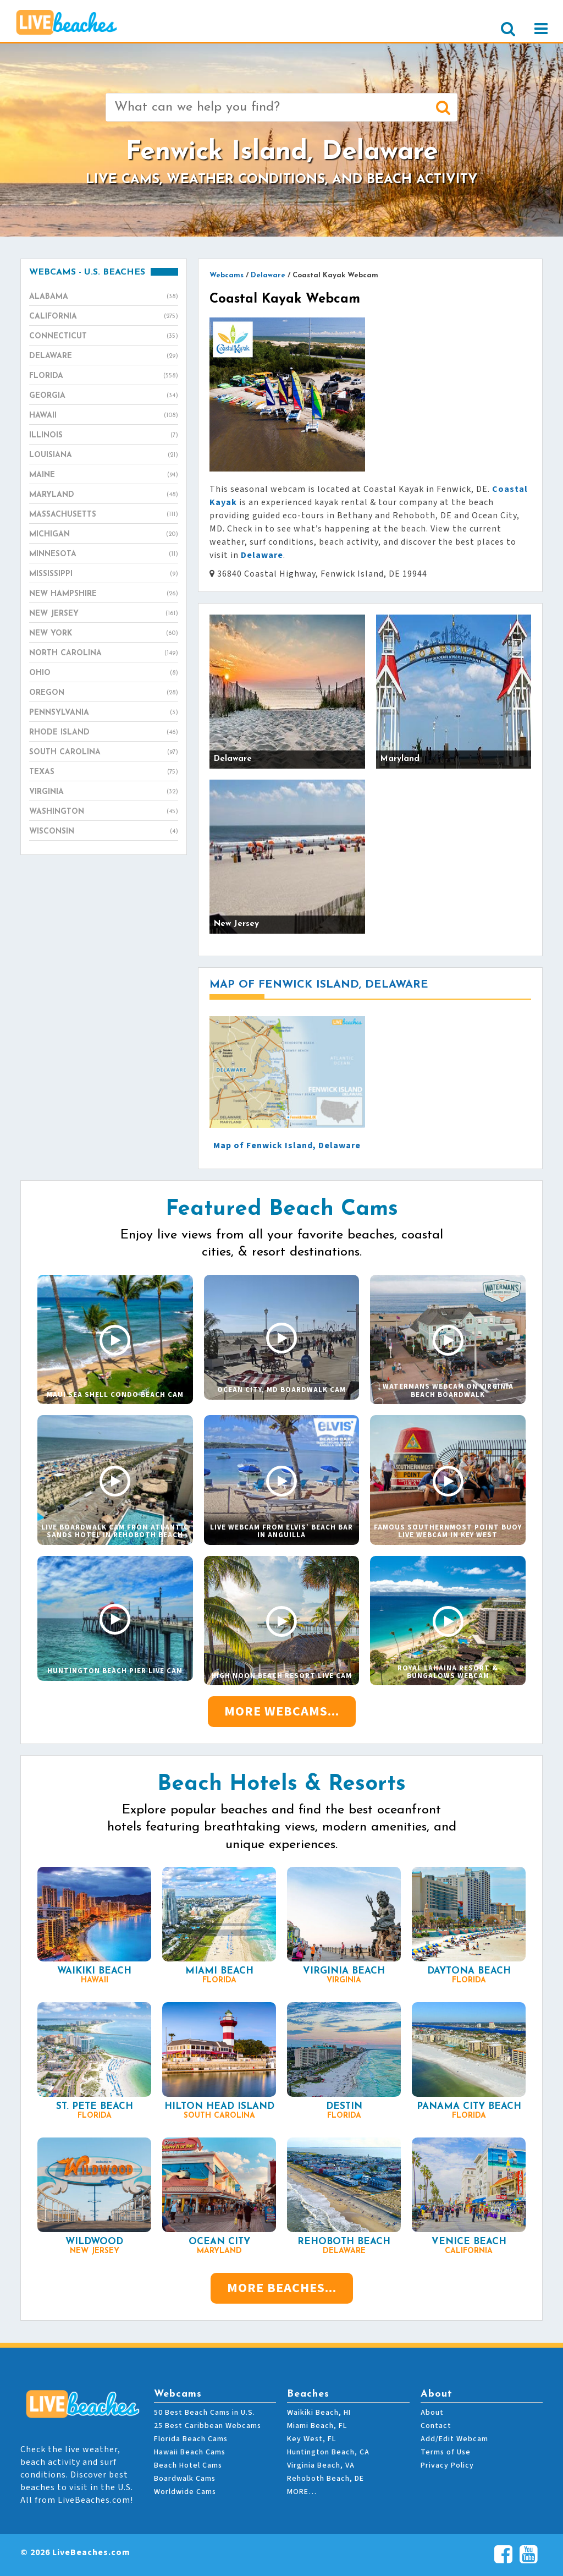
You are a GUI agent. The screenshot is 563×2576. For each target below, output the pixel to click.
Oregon (103, 693)
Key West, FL (311, 2439)
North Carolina (103, 653)
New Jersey (103, 614)
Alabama (103, 297)
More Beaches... (281, 2288)
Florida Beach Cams (191, 2439)
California (103, 317)
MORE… (302, 2491)
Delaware (103, 356)
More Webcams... (281, 1711)
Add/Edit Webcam (454, 2439)
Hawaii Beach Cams (189, 2452)
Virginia (103, 792)
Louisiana (103, 455)
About (432, 2412)
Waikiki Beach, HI (319, 2412)
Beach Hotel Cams (188, 2465)
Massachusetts (103, 515)
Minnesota (103, 554)
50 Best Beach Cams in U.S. (204, 2412)
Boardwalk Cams (185, 2478)
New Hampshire (103, 594)
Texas (103, 772)
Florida (103, 376)
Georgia (103, 396)
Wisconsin (103, 831)
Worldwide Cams (185, 2491)
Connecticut (103, 336)
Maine (103, 475)
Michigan (103, 534)
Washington (103, 812)
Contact (436, 2425)
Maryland (103, 495)
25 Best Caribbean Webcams (207, 2425)
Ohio (103, 673)
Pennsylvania (103, 713)
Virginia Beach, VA (321, 2465)
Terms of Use (446, 2452)
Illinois (103, 435)
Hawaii (103, 416)
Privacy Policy (447, 2465)
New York (103, 633)
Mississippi (103, 574)
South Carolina (103, 752)
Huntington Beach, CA (328, 2452)
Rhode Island (103, 732)
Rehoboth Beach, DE (325, 2478)
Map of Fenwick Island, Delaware (287, 1145)
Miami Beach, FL (317, 2425)
